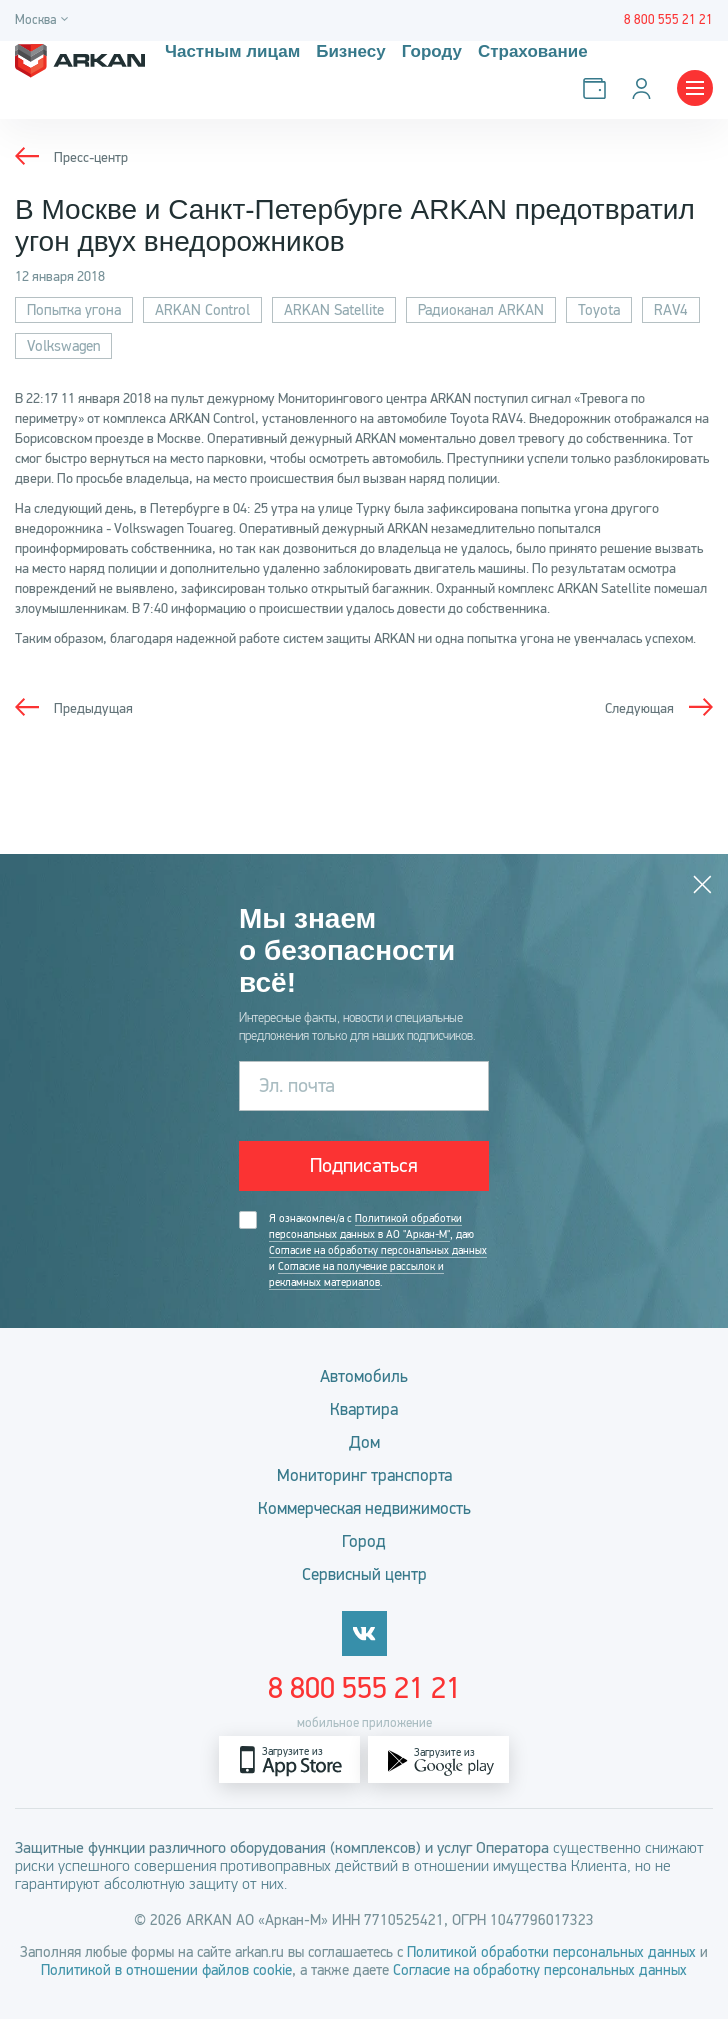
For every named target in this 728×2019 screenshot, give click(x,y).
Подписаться (364, 1165)
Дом (364, 1442)
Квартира (364, 1409)
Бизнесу (351, 52)
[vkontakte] (364, 1633)
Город (364, 1541)
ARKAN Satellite (334, 310)
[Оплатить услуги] (598, 88)
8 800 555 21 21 (364, 1688)
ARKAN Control (202, 310)
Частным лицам (232, 52)
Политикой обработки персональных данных (551, 1952)
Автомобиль (364, 1376)
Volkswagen (63, 346)
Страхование (533, 52)
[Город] (44, 20)
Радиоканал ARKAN (481, 310)
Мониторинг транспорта (364, 1475)
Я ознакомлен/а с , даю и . (378, 1251)
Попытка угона (74, 310)
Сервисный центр (364, 1574)
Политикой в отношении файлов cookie (166, 1970)
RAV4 (671, 310)
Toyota (599, 310)
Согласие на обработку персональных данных (378, 1250)
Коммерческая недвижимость (364, 1508)
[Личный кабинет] (645, 88)
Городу (432, 52)
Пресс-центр (91, 157)
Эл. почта (297, 1085)
